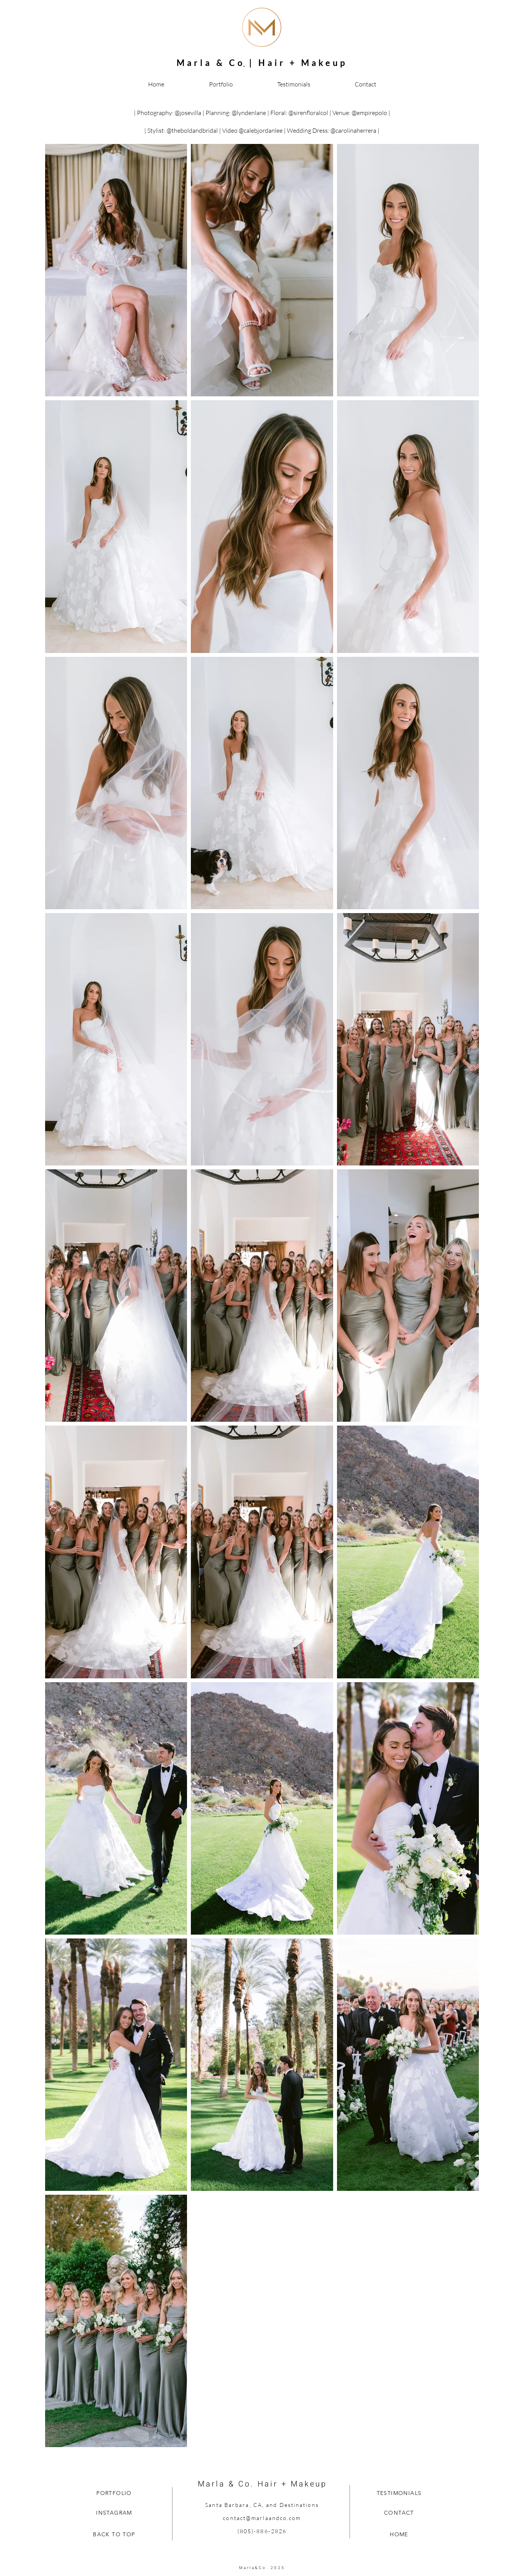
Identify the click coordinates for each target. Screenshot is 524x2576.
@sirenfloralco (307, 113)
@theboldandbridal (192, 130)
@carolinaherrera (353, 130)
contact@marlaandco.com (262, 2518)
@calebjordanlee (261, 130)
